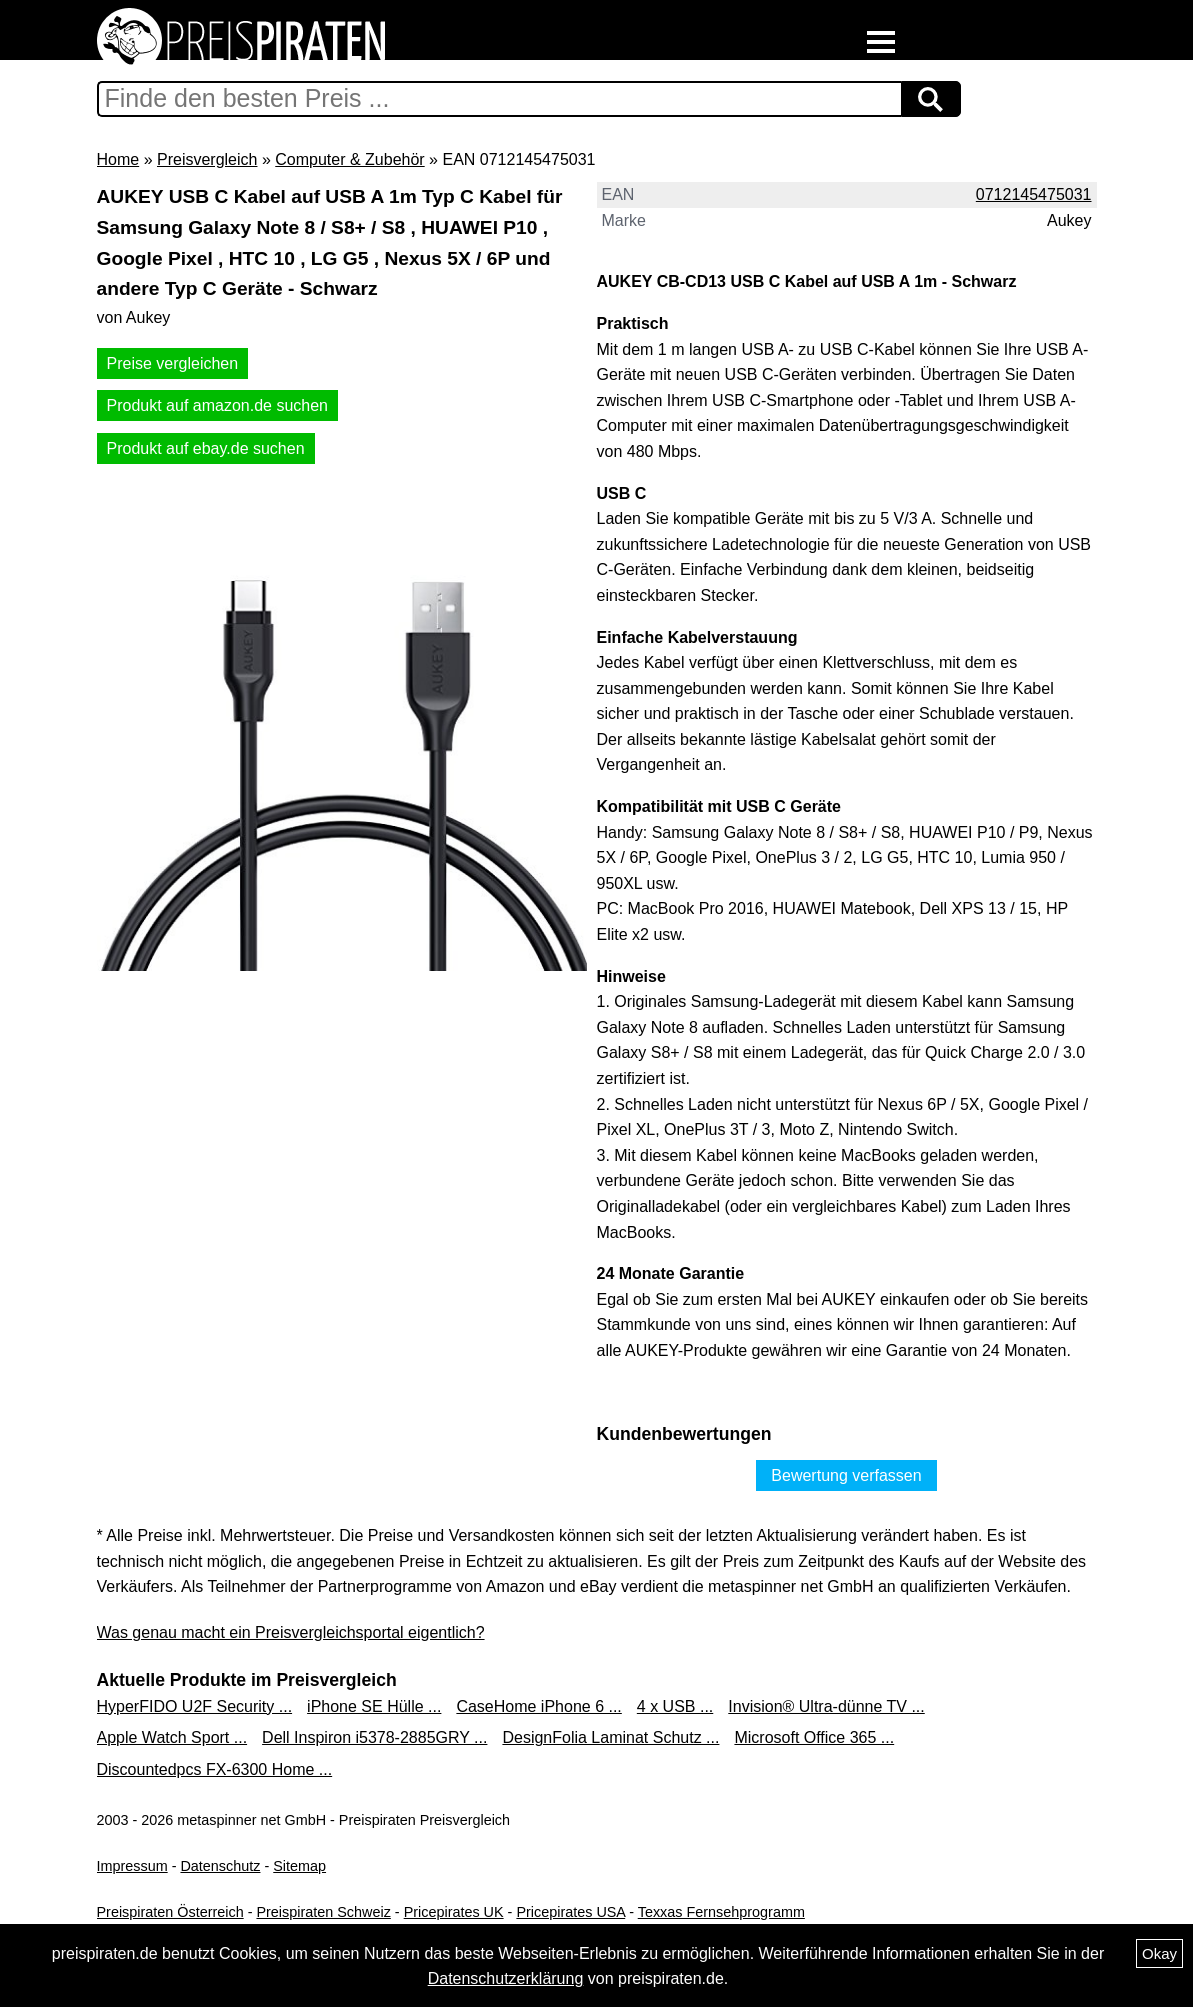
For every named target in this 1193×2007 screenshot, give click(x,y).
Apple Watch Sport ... (172, 1737)
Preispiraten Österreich (170, 1912)
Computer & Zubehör (349, 159)
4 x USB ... (675, 1706)
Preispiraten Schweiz (323, 1912)
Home (118, 159)
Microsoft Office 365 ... (814, 1737)
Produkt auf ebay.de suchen (206, 448)
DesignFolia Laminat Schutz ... (610, 1737)
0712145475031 (1034, 194)
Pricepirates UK (454, 1912)
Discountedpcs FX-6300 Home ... (215, 1769)
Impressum (132, 1866)
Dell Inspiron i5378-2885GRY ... (374, 1737)
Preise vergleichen (173, 363)
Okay (1159, 1953)
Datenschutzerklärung (506, 1978)
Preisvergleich (207, 159)
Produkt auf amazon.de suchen (217, 405)
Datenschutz (220, 1866)
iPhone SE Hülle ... (374, 1706)
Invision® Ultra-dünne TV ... (826, 1706)
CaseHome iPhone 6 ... (538, 1706)
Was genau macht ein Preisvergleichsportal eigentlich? (291, 1632)
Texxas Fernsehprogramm (721, 1912)
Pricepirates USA (570, 1912)
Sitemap (299, 1866)
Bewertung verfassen (846, 1475)
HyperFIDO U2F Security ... (195, 1706)
